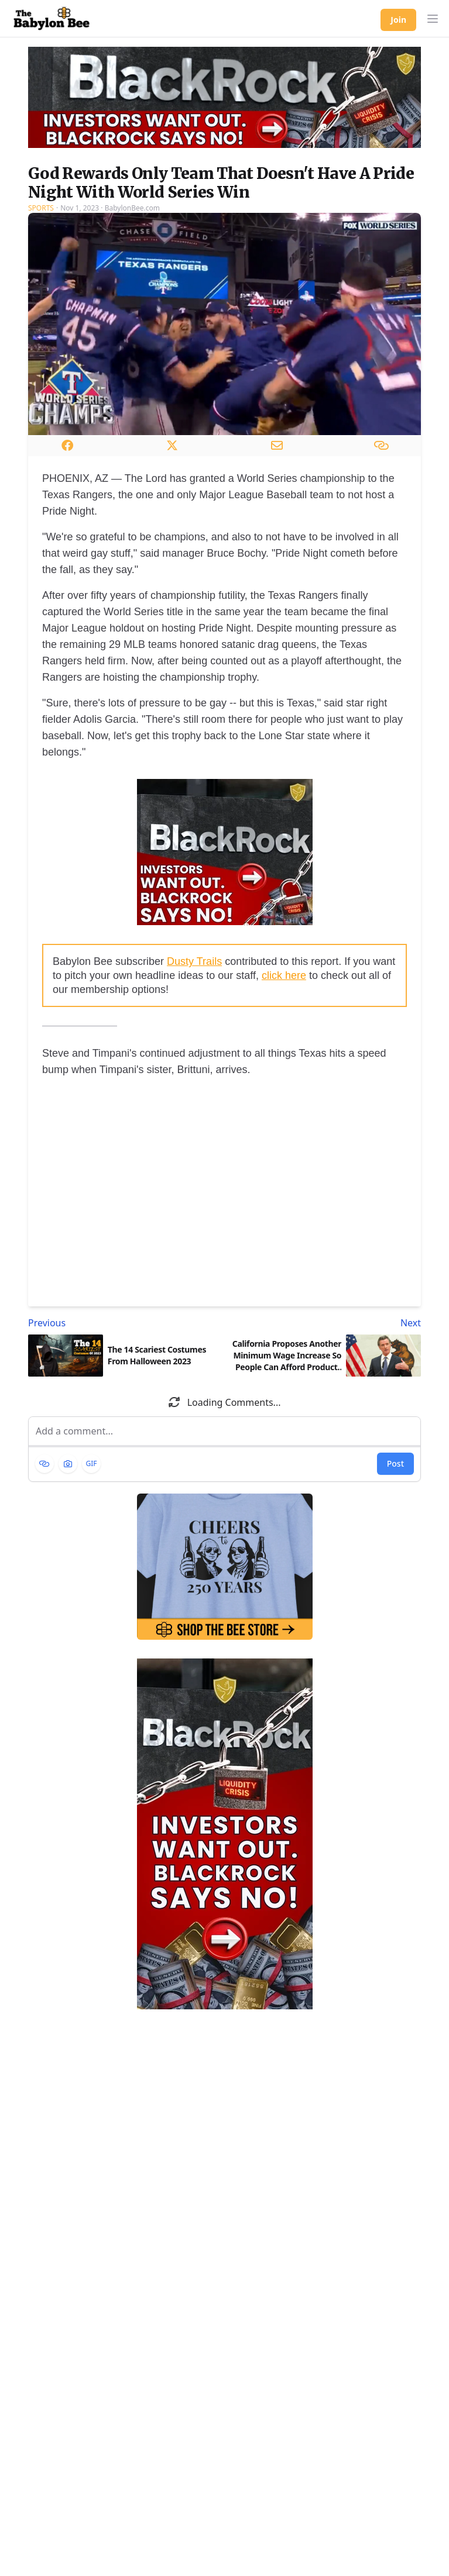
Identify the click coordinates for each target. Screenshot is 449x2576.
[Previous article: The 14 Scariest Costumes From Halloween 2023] (124, 1323)
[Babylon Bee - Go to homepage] (51, 18)
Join (398, 19)
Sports (41, 208)
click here (284, 975)
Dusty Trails (194, 961)
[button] (432, 18)
